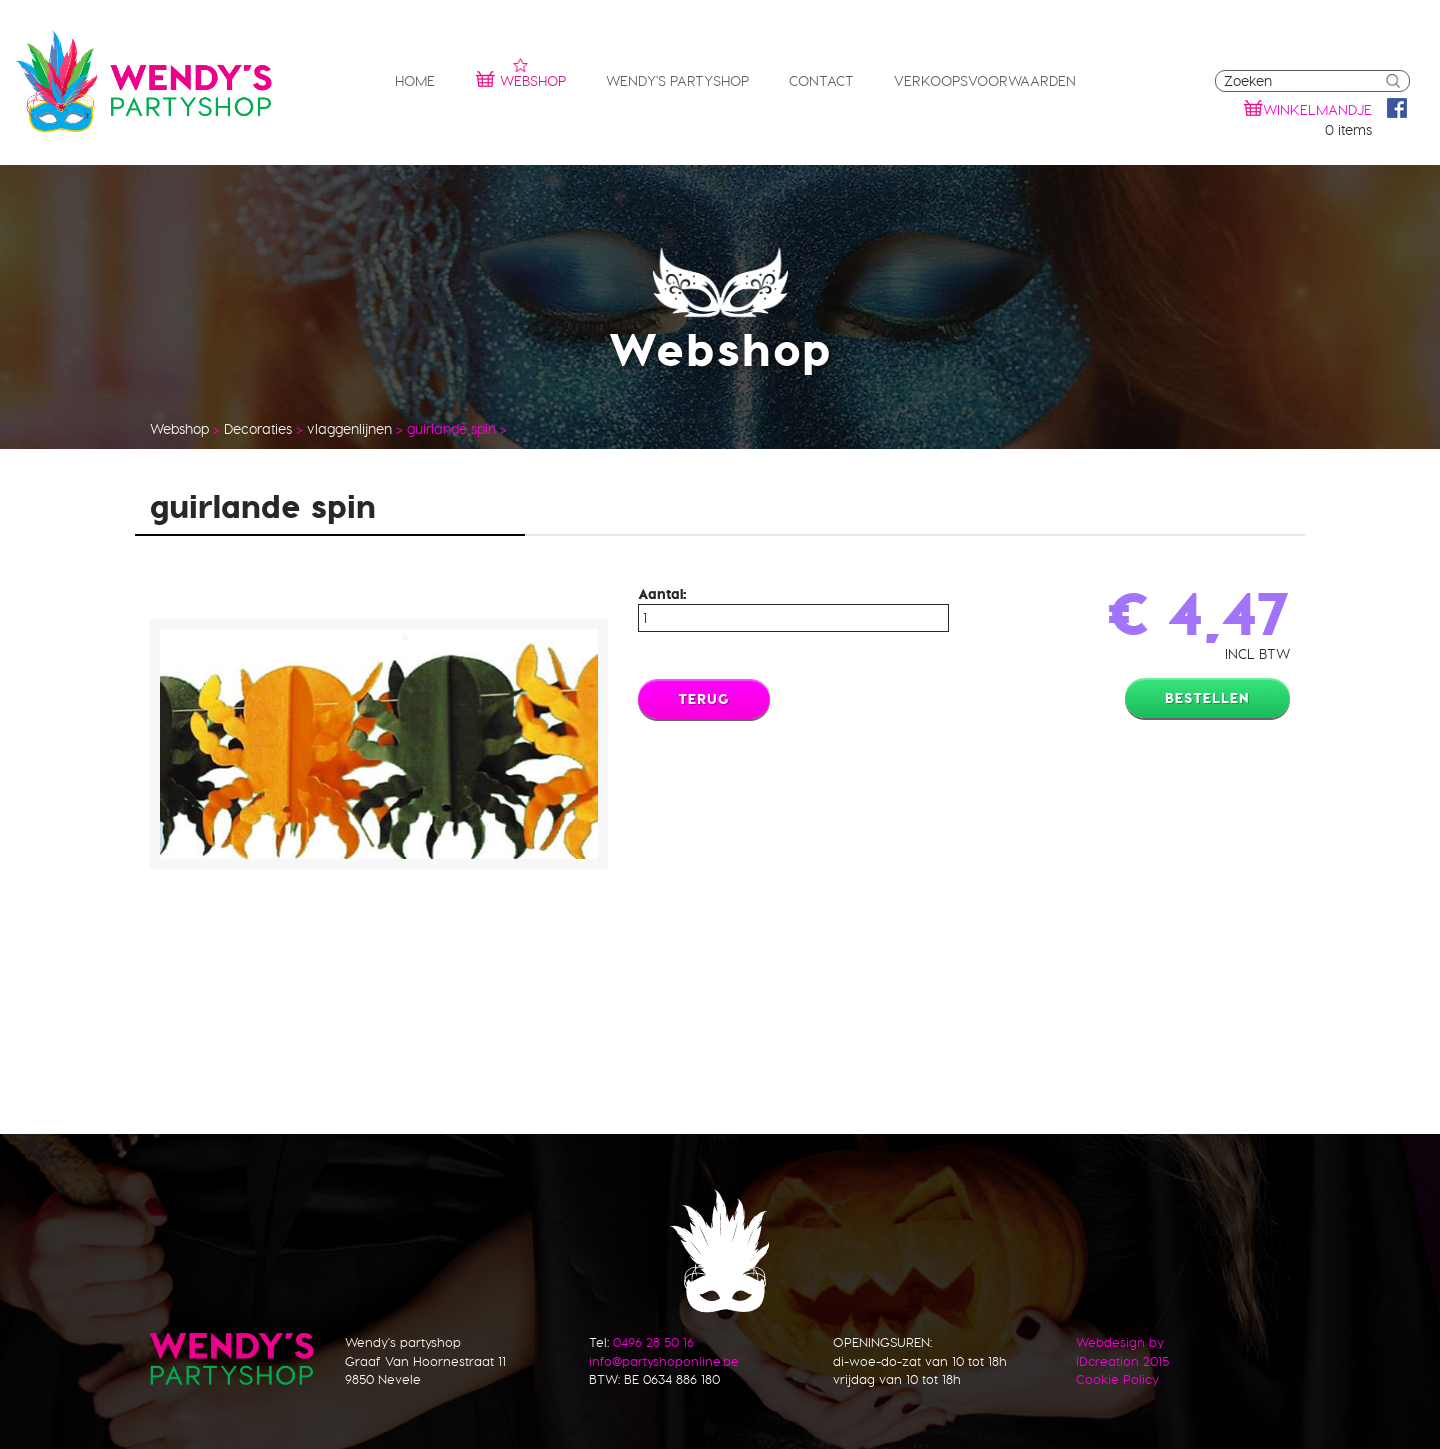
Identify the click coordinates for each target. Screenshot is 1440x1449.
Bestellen (1207, 698)
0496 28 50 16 (653, 1342)
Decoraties (258, 429)
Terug (704, 699)
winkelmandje (1317, 110)
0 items (1348, 130)
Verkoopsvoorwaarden (985, 81)
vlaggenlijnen (349, 429)
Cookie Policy (1117, 1379)
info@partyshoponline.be (664, 1361)
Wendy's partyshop (677, 81)
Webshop (520, 78)
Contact (821, 81)
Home (415, 81)
